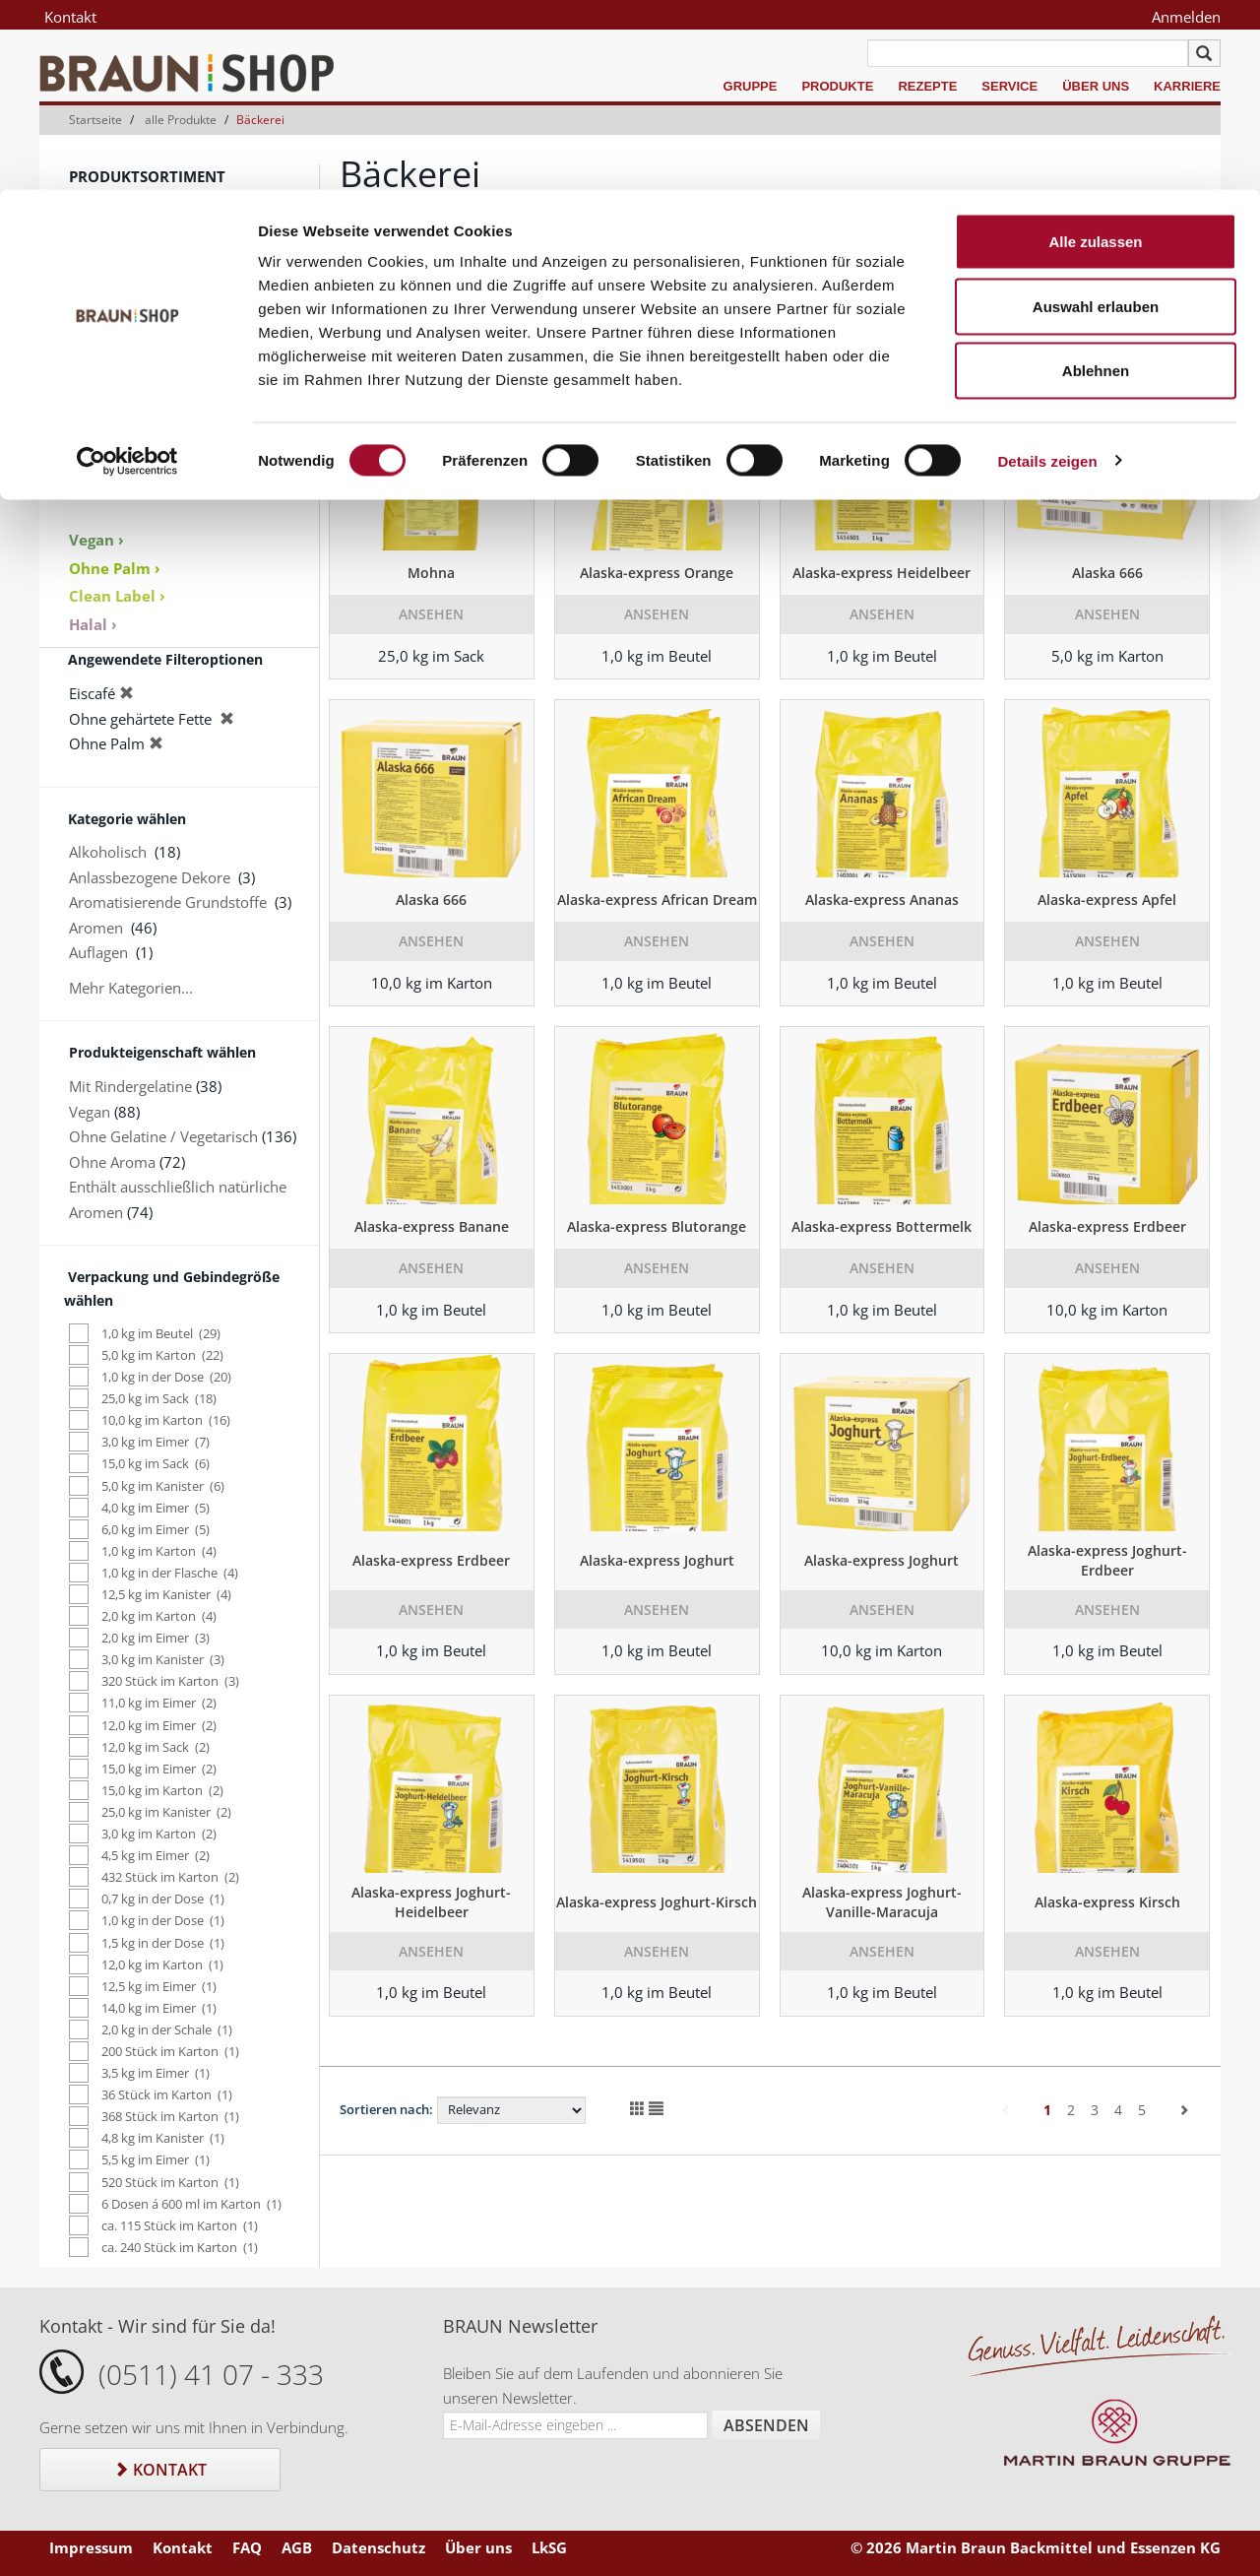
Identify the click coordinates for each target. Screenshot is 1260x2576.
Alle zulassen (1095, 51)
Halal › (93, 624)
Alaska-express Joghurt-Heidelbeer (431, 1902)
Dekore (93, 380)
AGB (297, 2547)
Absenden (766, 2425)
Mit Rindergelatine (130, 1086)
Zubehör (98, 406)
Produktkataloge (124, 485)
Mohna (431, 572)
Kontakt (160, 2469)
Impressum (91, 2547)
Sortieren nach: (386, 2109)
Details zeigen (1047, 271)
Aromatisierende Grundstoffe (168, 902)
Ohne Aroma (112, 1162)
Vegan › (96, 539)
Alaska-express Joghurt (657, 1560)
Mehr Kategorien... (131, 988)
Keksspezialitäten (127, 330)
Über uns (478, 2547)
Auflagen (98, 952)
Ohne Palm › (114, 568)
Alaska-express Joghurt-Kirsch (656, 1902)
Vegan (89, 1112)
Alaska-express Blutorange (656, 1226)
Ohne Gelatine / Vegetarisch (163, 1136)
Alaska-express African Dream (657, 899)
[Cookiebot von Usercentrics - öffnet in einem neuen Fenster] (127, 272)
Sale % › (98, 460)
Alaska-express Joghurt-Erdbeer (1107, 1560)
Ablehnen (1095, 180)
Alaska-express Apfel (1107, 899)
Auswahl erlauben (1096, 116)
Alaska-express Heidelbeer (881, 572)
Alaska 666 (1107, 572)
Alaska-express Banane (431, 1226)
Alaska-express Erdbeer (1107, 1226)
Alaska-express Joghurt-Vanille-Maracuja (882, 1902)
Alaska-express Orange (656, 572)
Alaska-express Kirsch (1107, 1902)
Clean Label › (117, 596)
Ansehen (431, 614)
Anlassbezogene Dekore (149, 877)
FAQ (247, 2547)
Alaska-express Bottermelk (881, 1226)
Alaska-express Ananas (882, 899)
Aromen (96, 355)
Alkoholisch (108, 852)
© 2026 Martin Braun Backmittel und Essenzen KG (1035, 2547)
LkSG (549, 2547)
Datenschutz (378, 2547)
